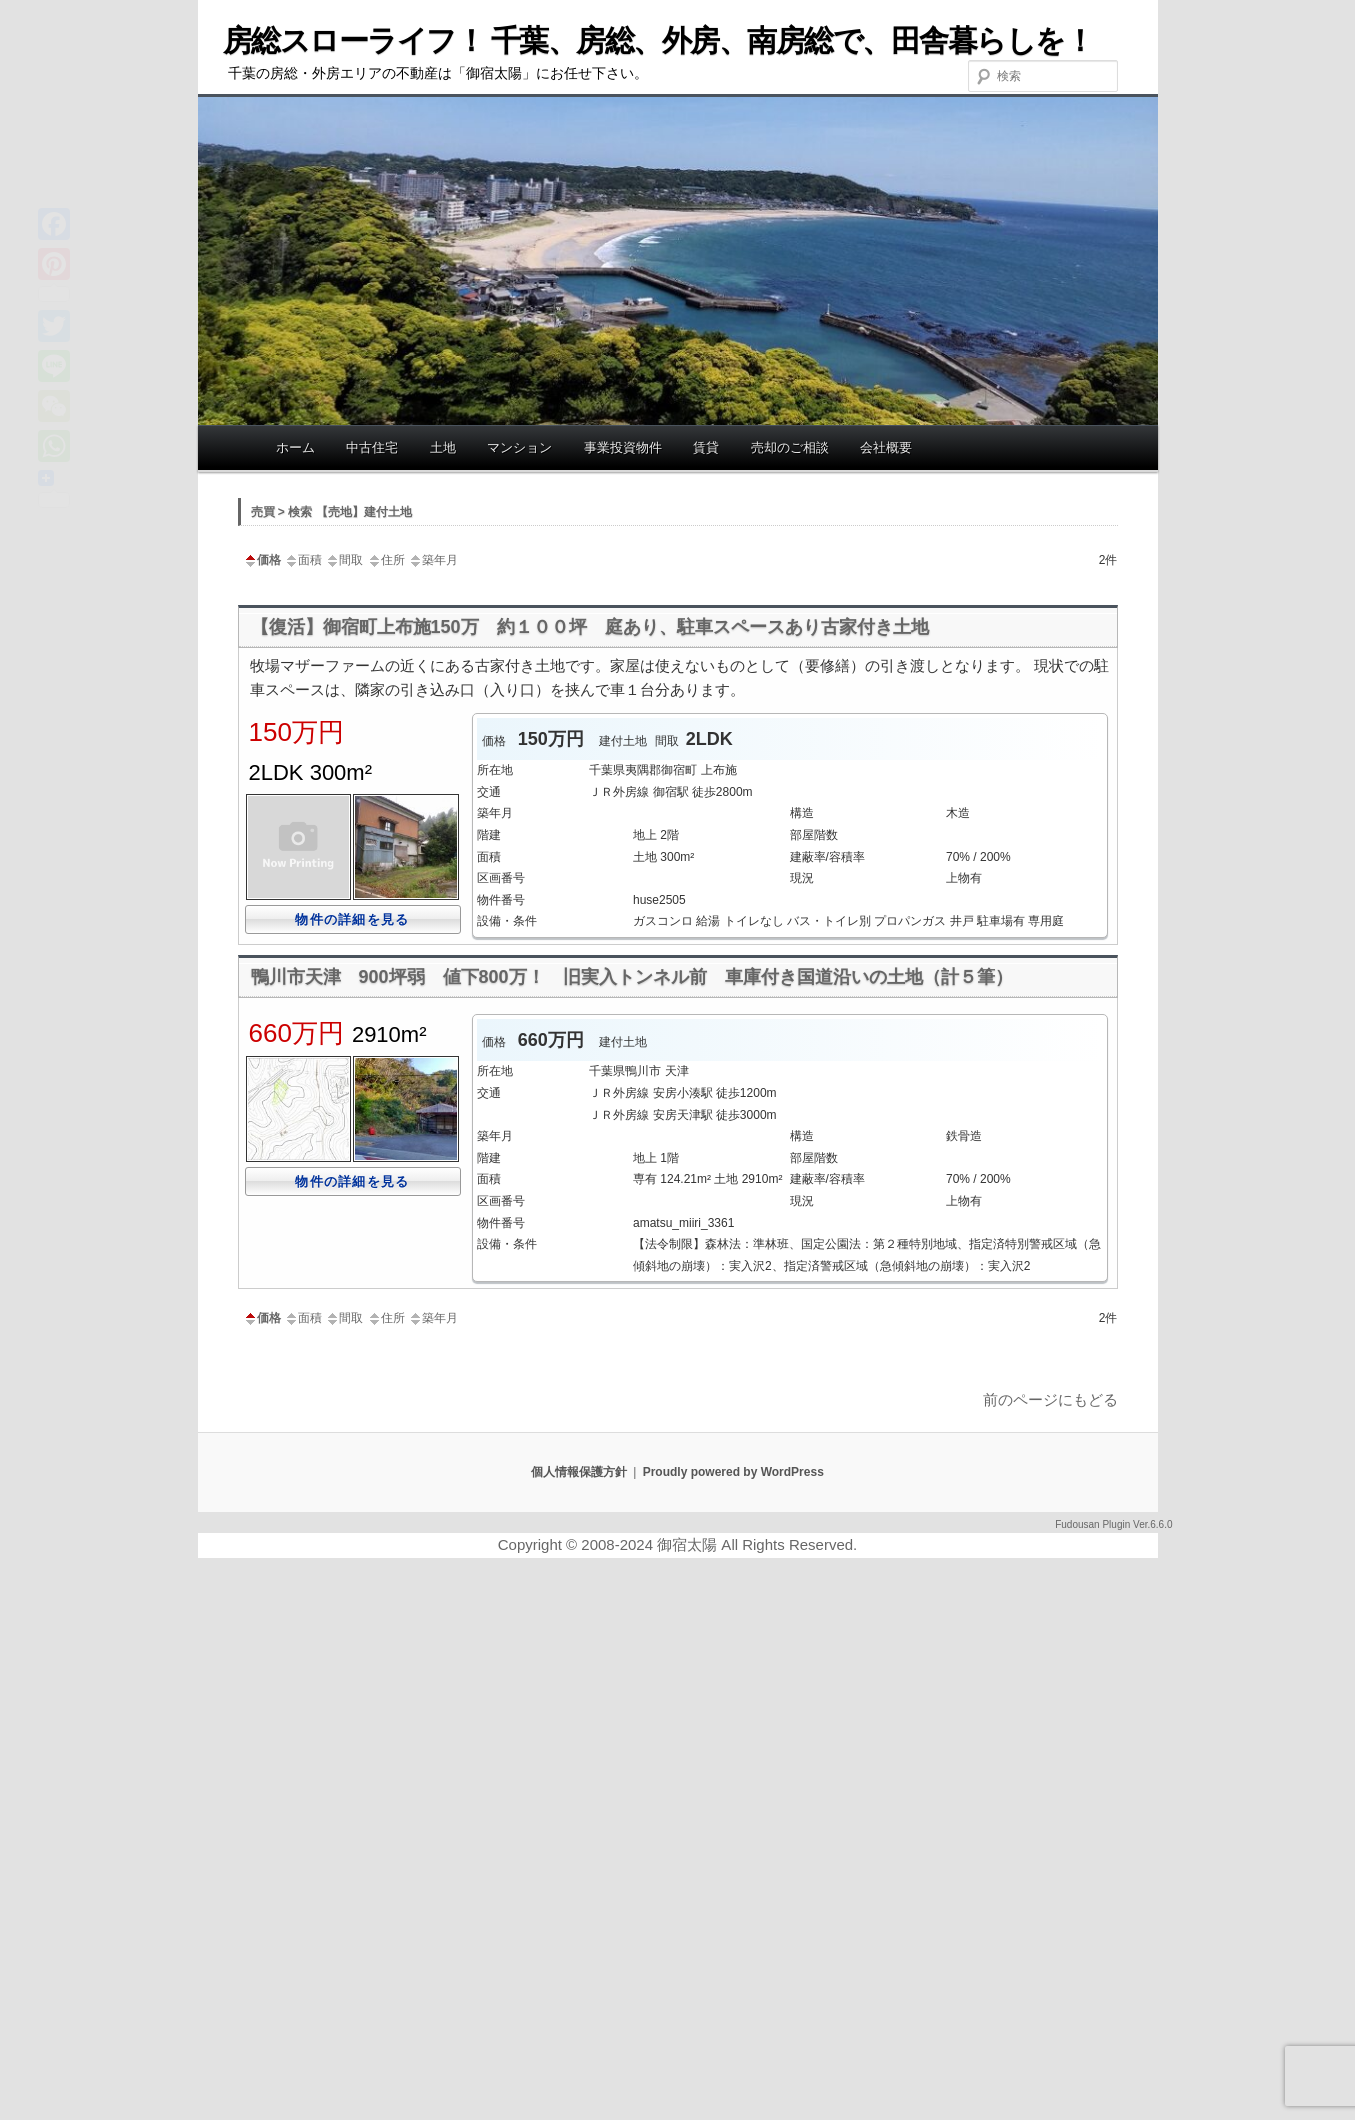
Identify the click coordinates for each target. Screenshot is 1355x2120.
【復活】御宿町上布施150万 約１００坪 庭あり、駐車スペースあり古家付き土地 (590, 627)
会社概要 (886, 447)
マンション (519, 447)
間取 (344, 560)
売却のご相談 (790, 447)
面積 (303, 560)
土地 (443, 447)
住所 (386, 560)
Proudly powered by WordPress (733, 1472)
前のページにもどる (1050, 1399)
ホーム (295, 447)
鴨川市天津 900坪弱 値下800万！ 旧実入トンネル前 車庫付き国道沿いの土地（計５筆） (632, 977)
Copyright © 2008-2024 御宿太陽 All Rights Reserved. (678, 1544)
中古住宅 (372, 447)
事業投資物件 (623, 447)
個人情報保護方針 (579, 1472)
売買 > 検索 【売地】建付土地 (331, 512)
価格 (262, 560)
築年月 (433, 560)
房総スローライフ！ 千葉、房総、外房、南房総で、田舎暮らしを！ (658, 40)
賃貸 (706, 447)
